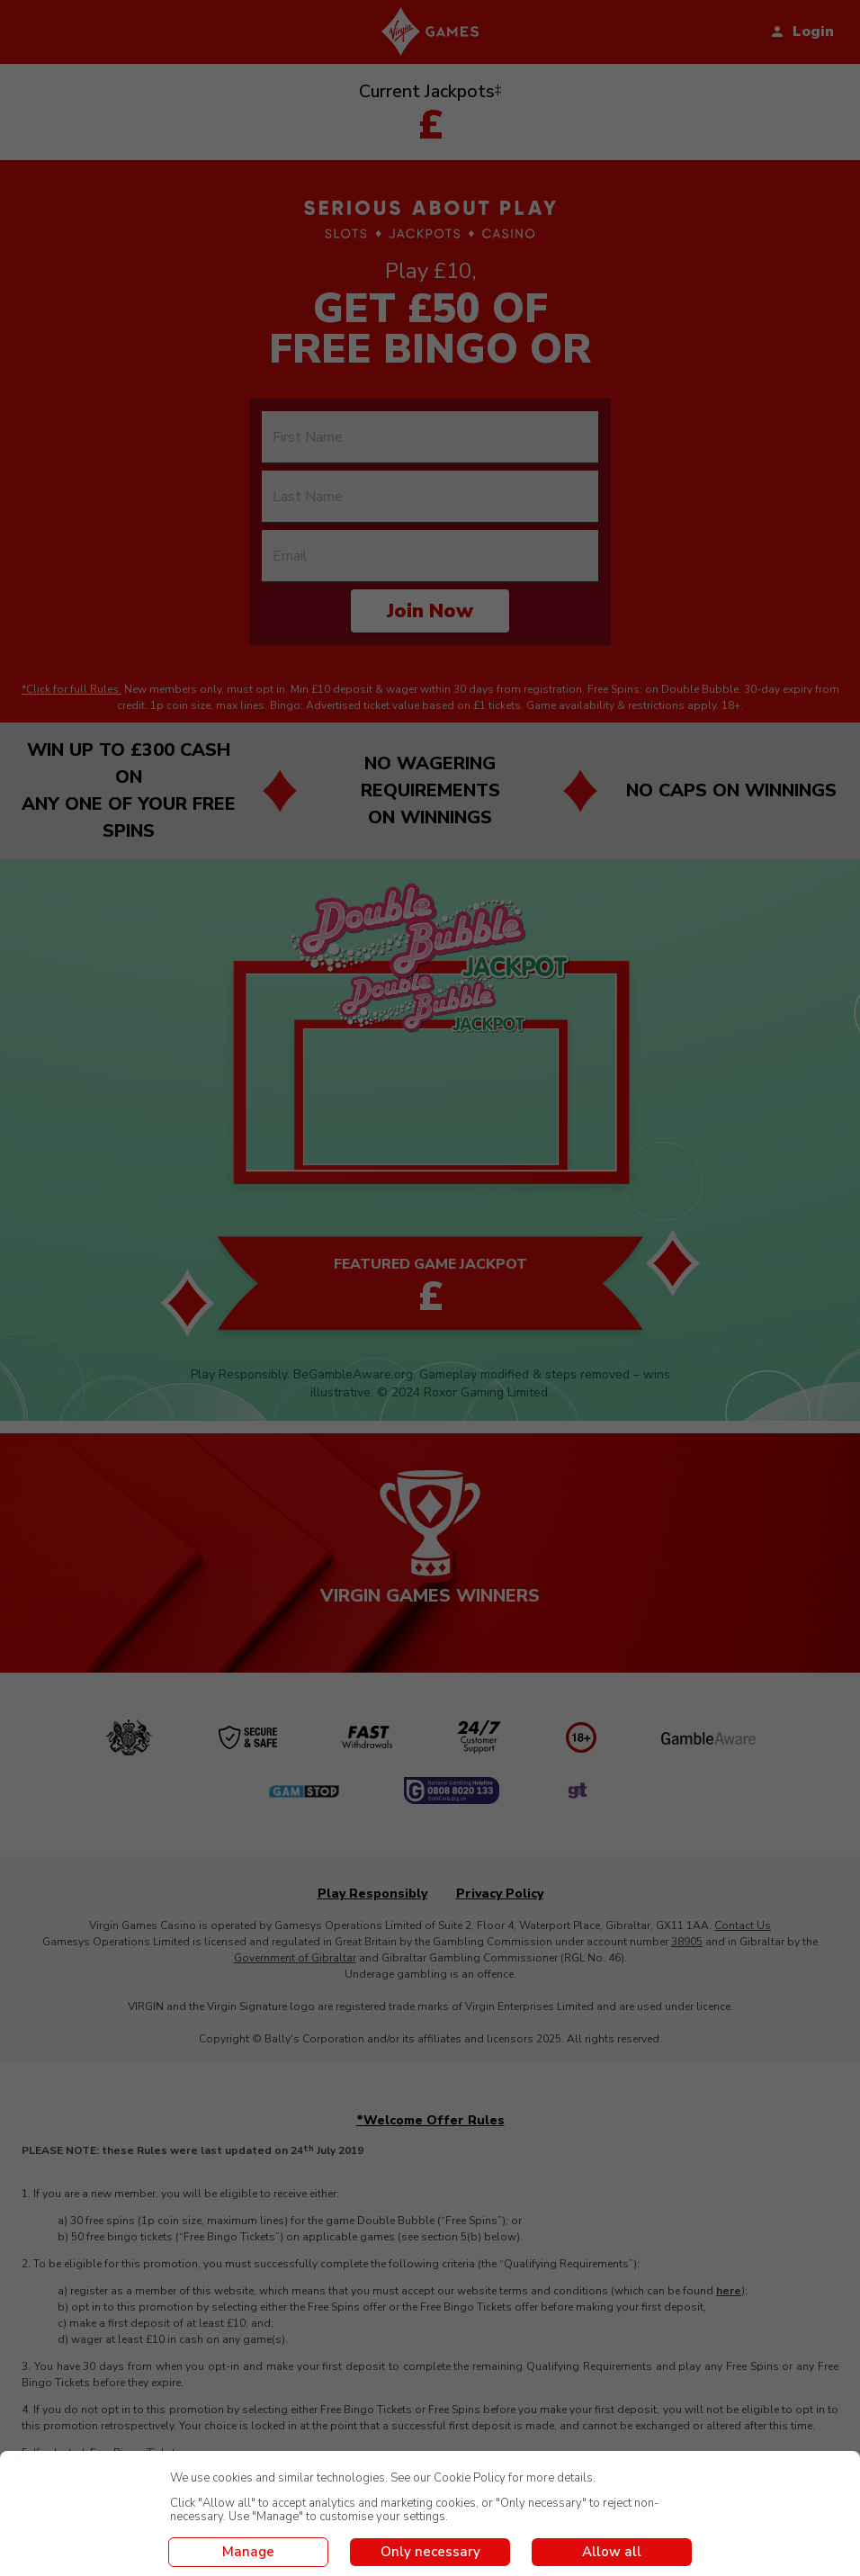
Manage (248, 2552)
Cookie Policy (470, 2478)
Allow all (611, 2552)
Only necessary (430, 2552)
